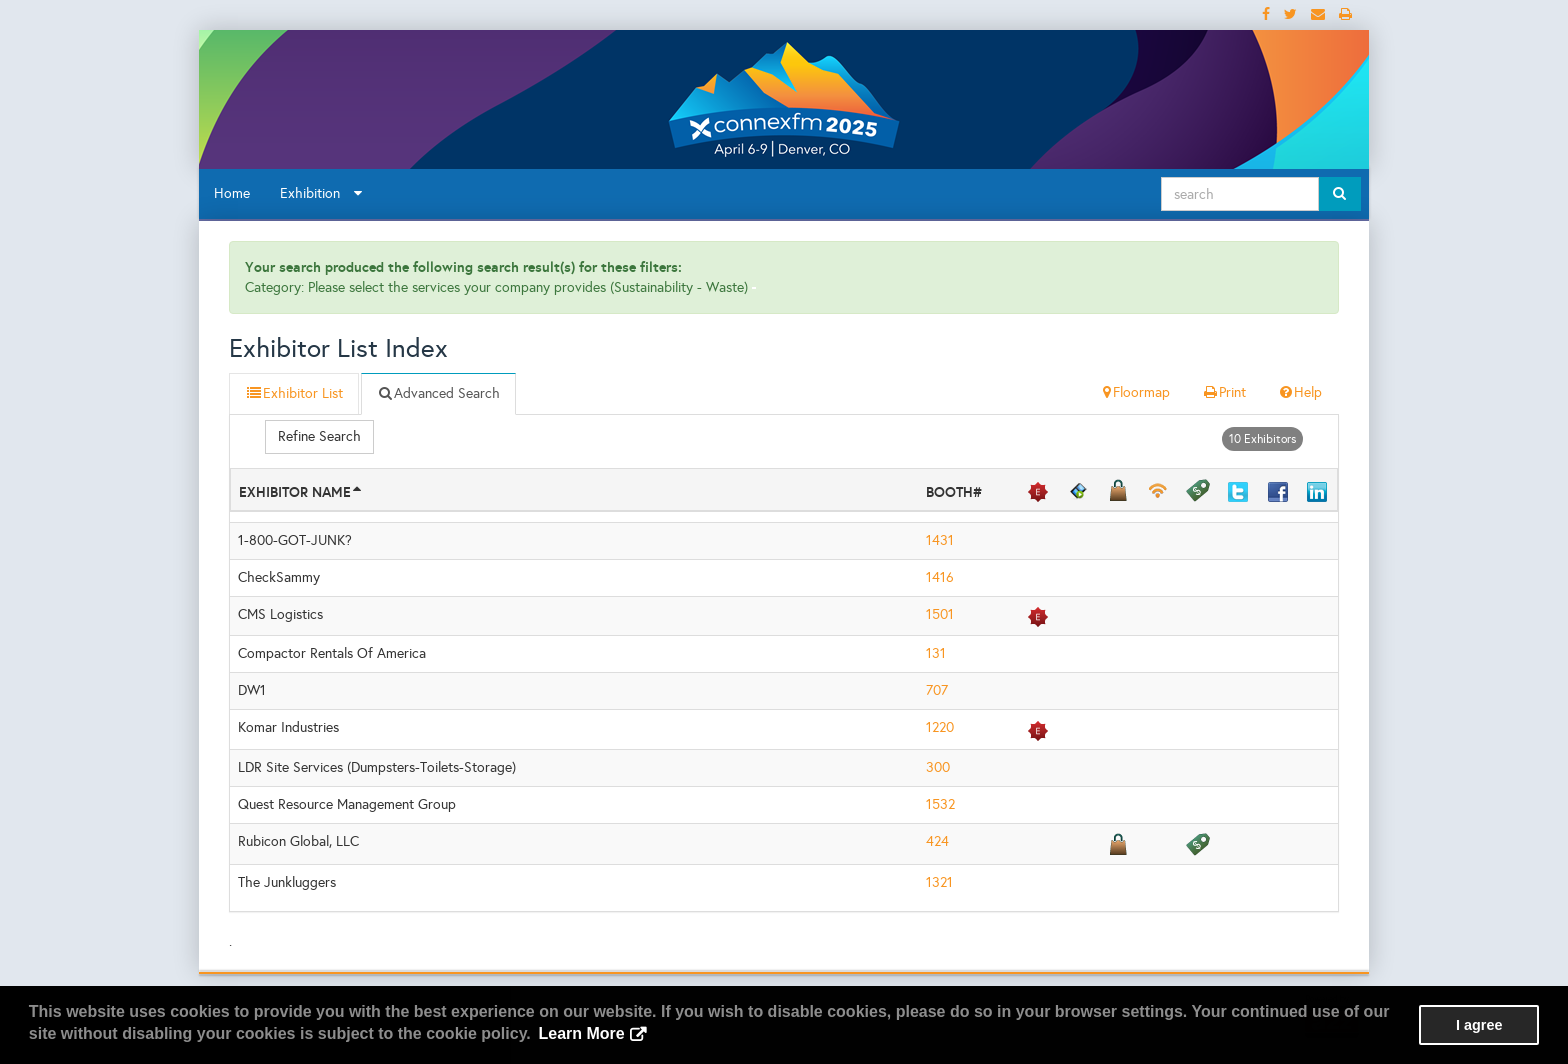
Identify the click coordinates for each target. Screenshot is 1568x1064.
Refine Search (319, 436)
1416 (940, 577)
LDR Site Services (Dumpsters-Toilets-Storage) (377, 767)
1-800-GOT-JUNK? (295, 540)
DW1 (252, 690)
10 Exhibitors (1262, 439)
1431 (940, 540)
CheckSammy (279, 577)
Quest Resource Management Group (347, 804)
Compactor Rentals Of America (332, 653)
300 (938, 767)
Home (232, 193)
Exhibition (321, 193)
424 (937, 841)
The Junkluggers (287, 882)
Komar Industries (288, 727)
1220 (940, 727)
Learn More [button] (581, 1033)
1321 (939, 882)
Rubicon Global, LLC (298, 841)
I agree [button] (1479, 1025)
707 (937, 690)
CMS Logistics (280, 614)
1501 (940, 614)
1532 (940, 804)
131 (936, 653)
